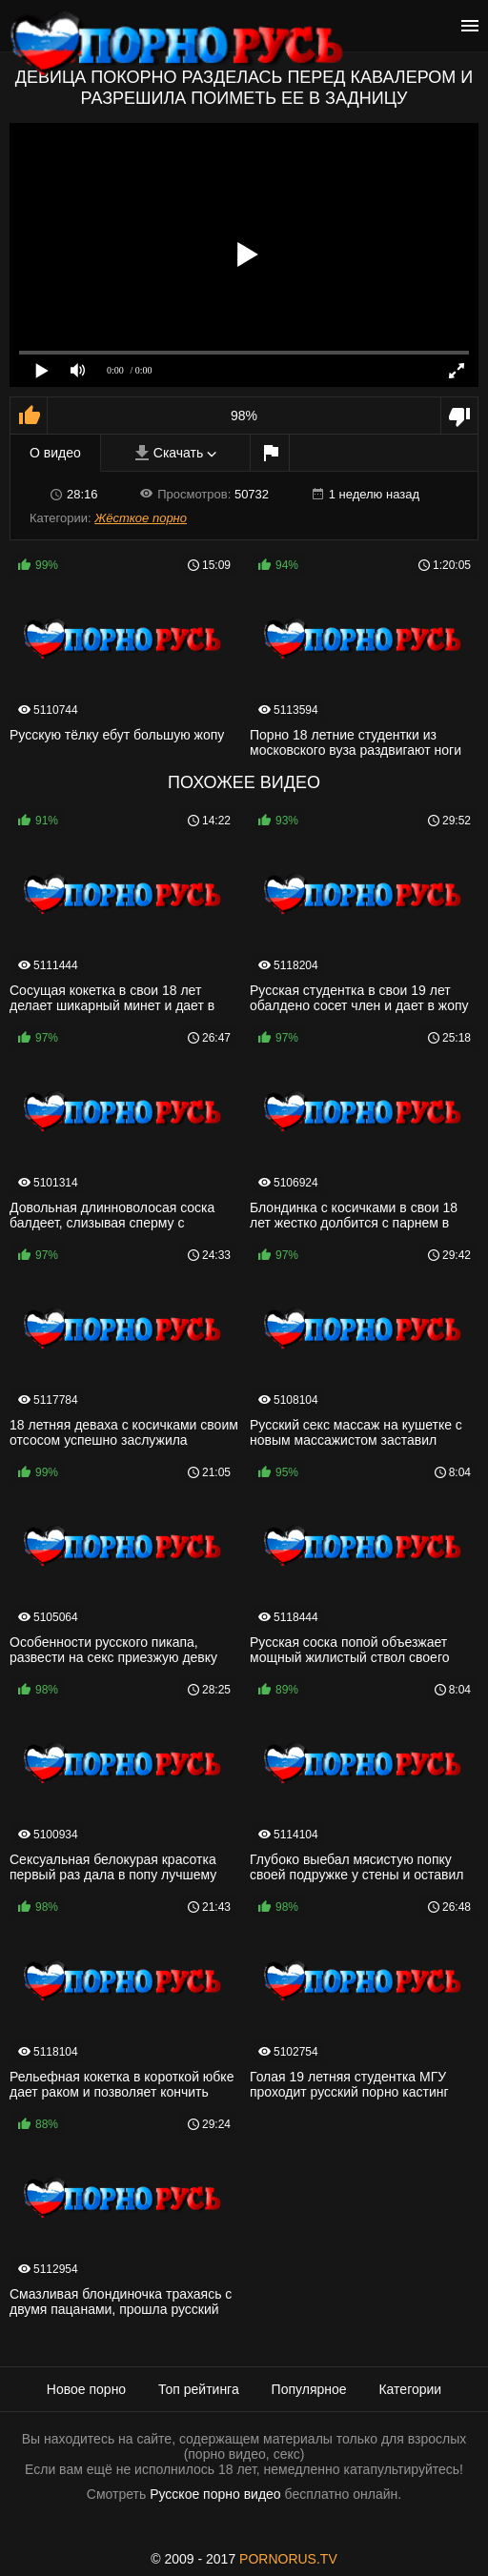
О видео (55, 452)
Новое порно (86, 2389)
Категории (409, 2389)
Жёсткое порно (140, 518)
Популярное (309, 2389)
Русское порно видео (215, 2494)
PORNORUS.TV (288, 2558)
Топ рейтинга (198, 2389)
